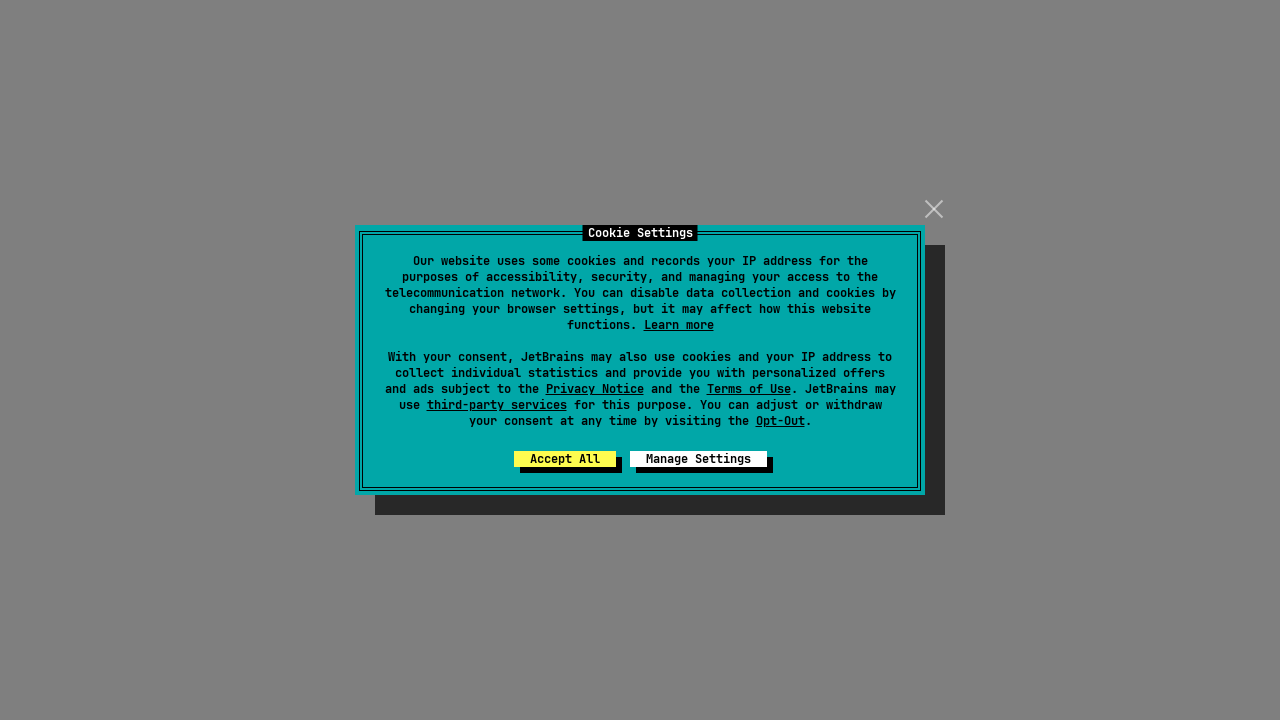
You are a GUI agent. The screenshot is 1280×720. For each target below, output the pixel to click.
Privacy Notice (595, 389)
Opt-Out (780, 421)
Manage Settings (698, 459)
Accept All (565, 459)
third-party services (497, 405)
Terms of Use (749, 389)
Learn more (679, 325)
